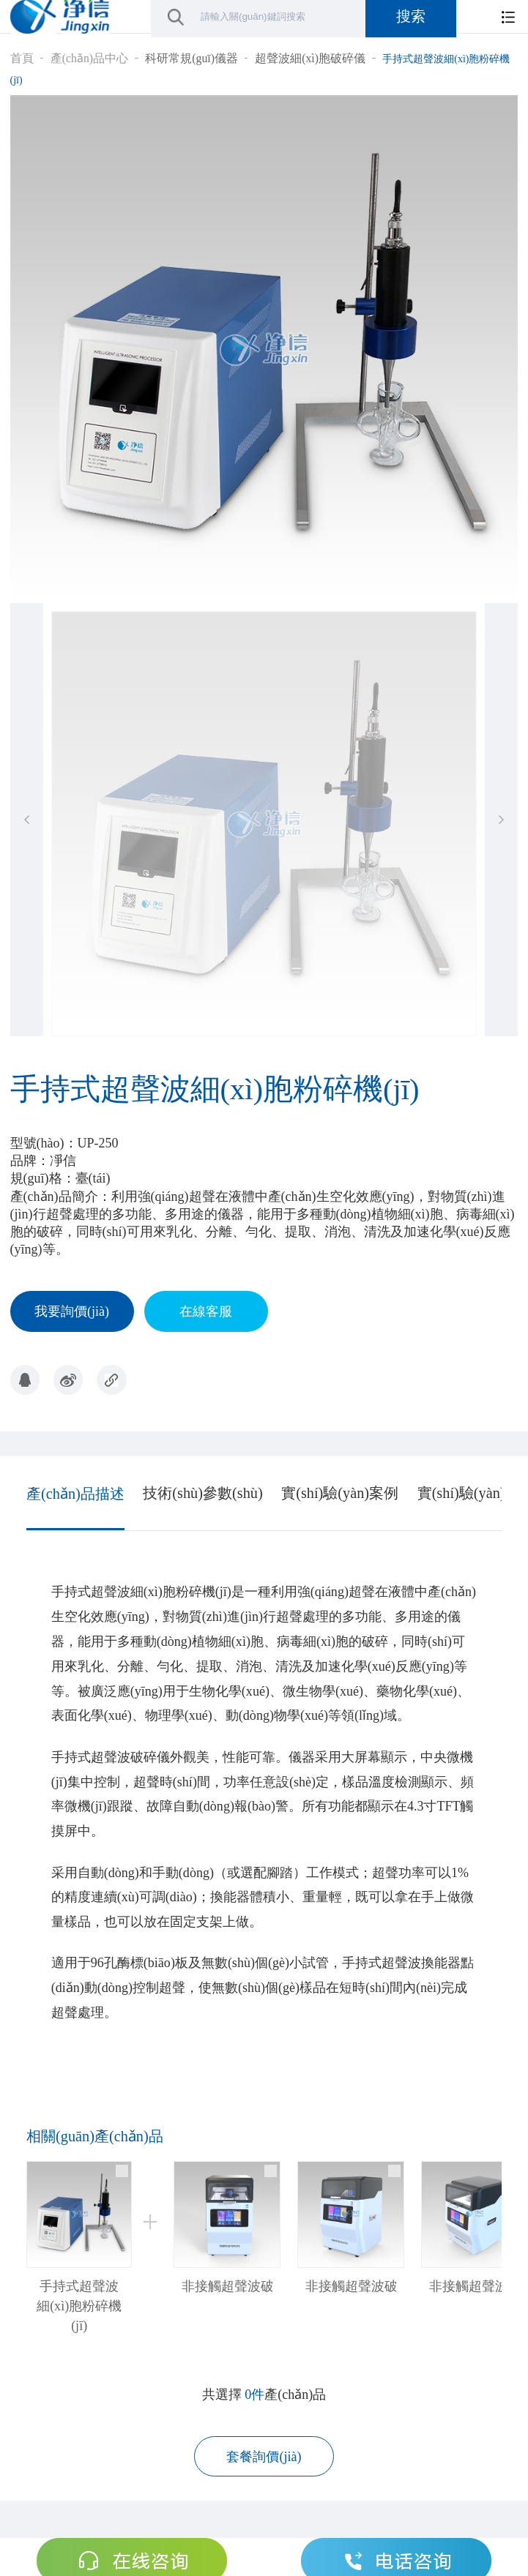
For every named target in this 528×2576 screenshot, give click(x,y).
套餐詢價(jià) (263, 2456)
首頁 (22, 58)
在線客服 (205, 1311)
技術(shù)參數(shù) (202, 1493)
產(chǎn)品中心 (89, 58)
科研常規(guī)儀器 (191, 58)
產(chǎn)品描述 (75, 1494)
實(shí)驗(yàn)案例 (339, 1493)
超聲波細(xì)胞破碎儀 (310, 58)
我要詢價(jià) (71, 1311)
